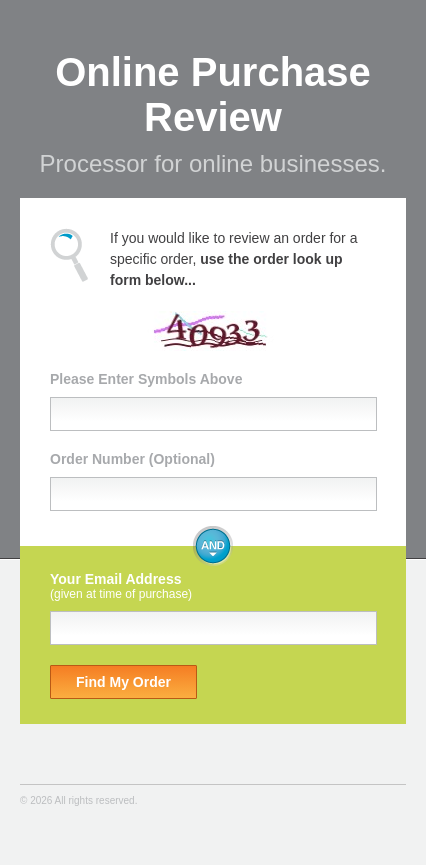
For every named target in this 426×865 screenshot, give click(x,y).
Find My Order (123, 682)
